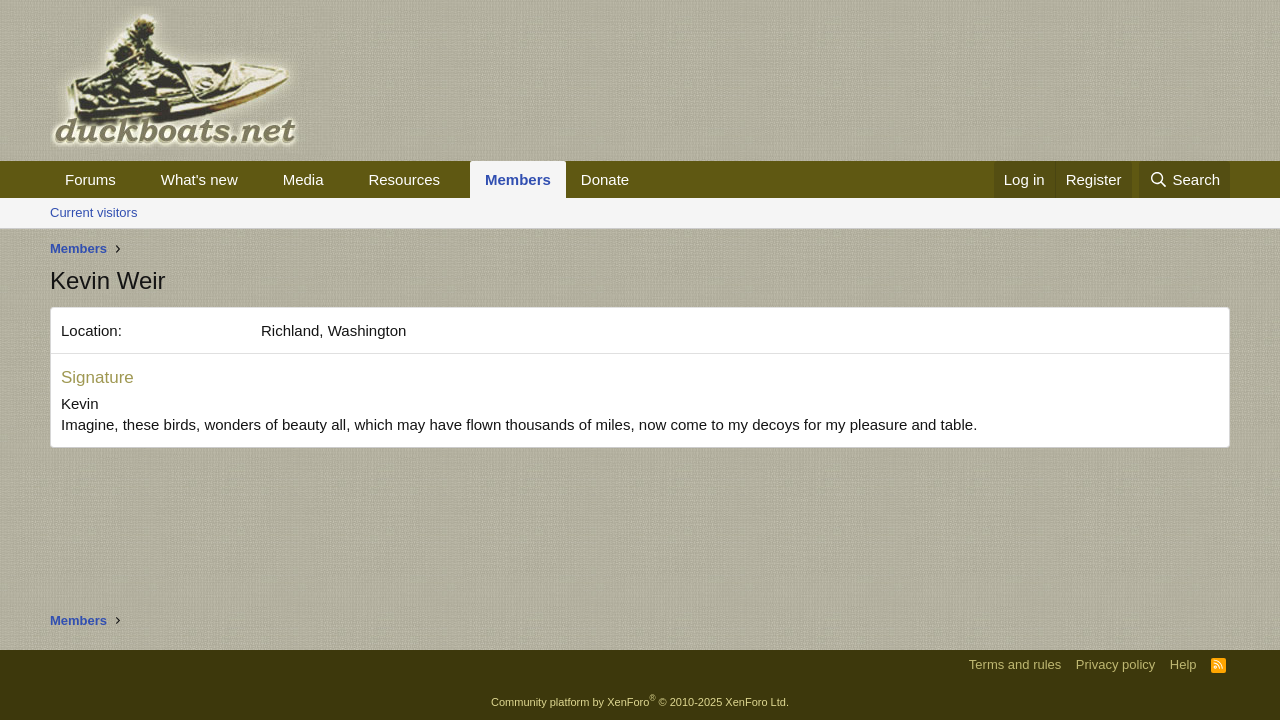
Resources (404, 179)
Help (1183, 664)
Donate (605, 179)
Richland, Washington (333, 330)
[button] (132, 179)
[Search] (1184, 179)
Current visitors (93, 212)
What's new (199, 179)
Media (303, 179)
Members (518, 179)
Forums (90, 179)
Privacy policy (1115, 664)
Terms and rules (1015, 664)
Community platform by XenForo (640, 702)
